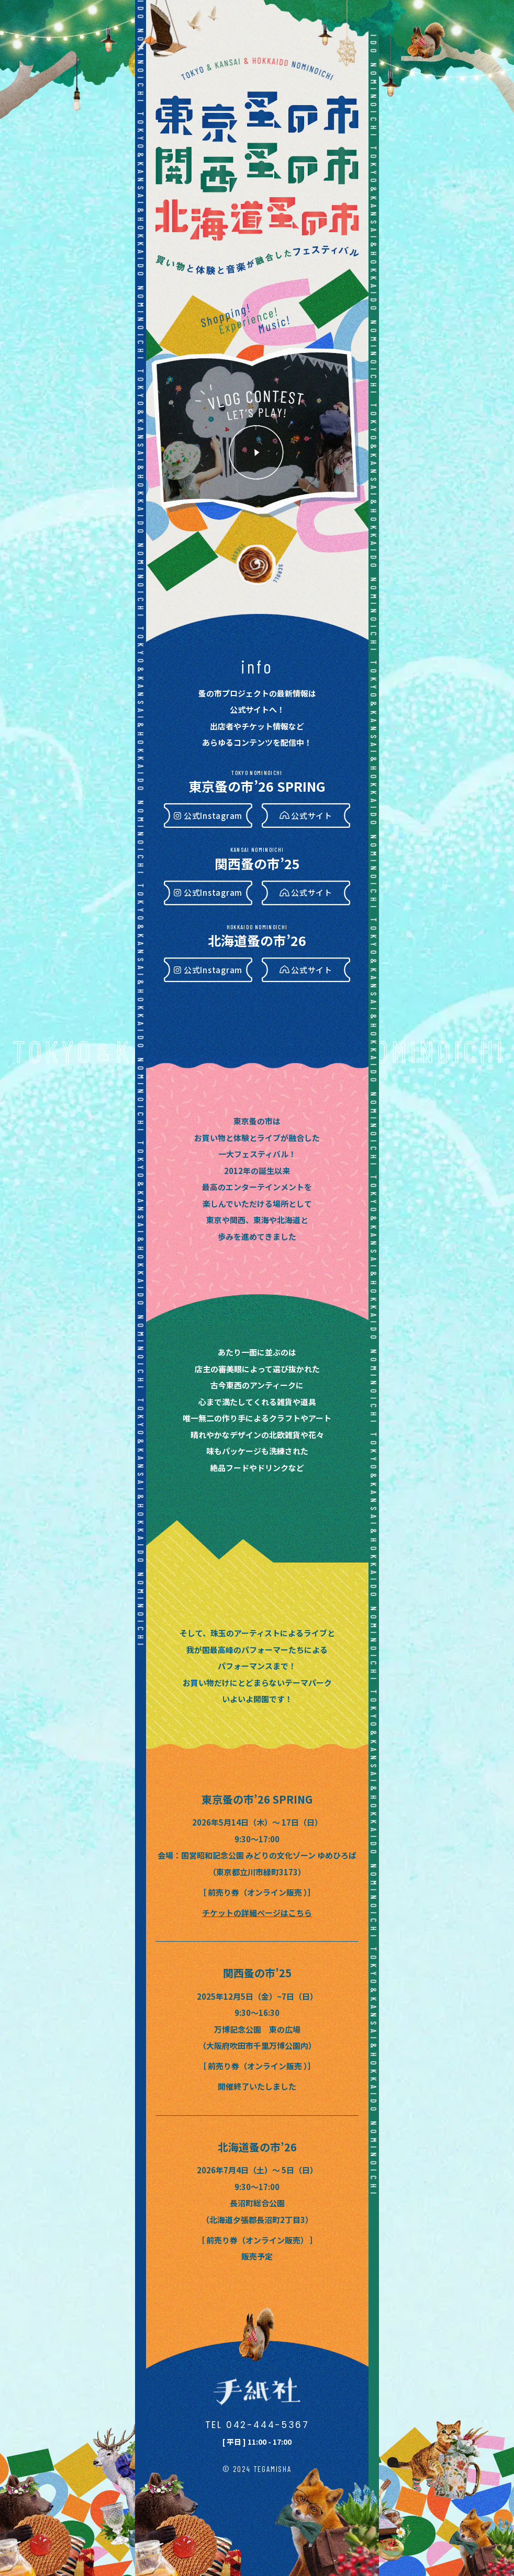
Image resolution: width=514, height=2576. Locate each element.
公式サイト (311, 815)
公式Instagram (213, 815)
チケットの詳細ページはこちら (257, 1912)
